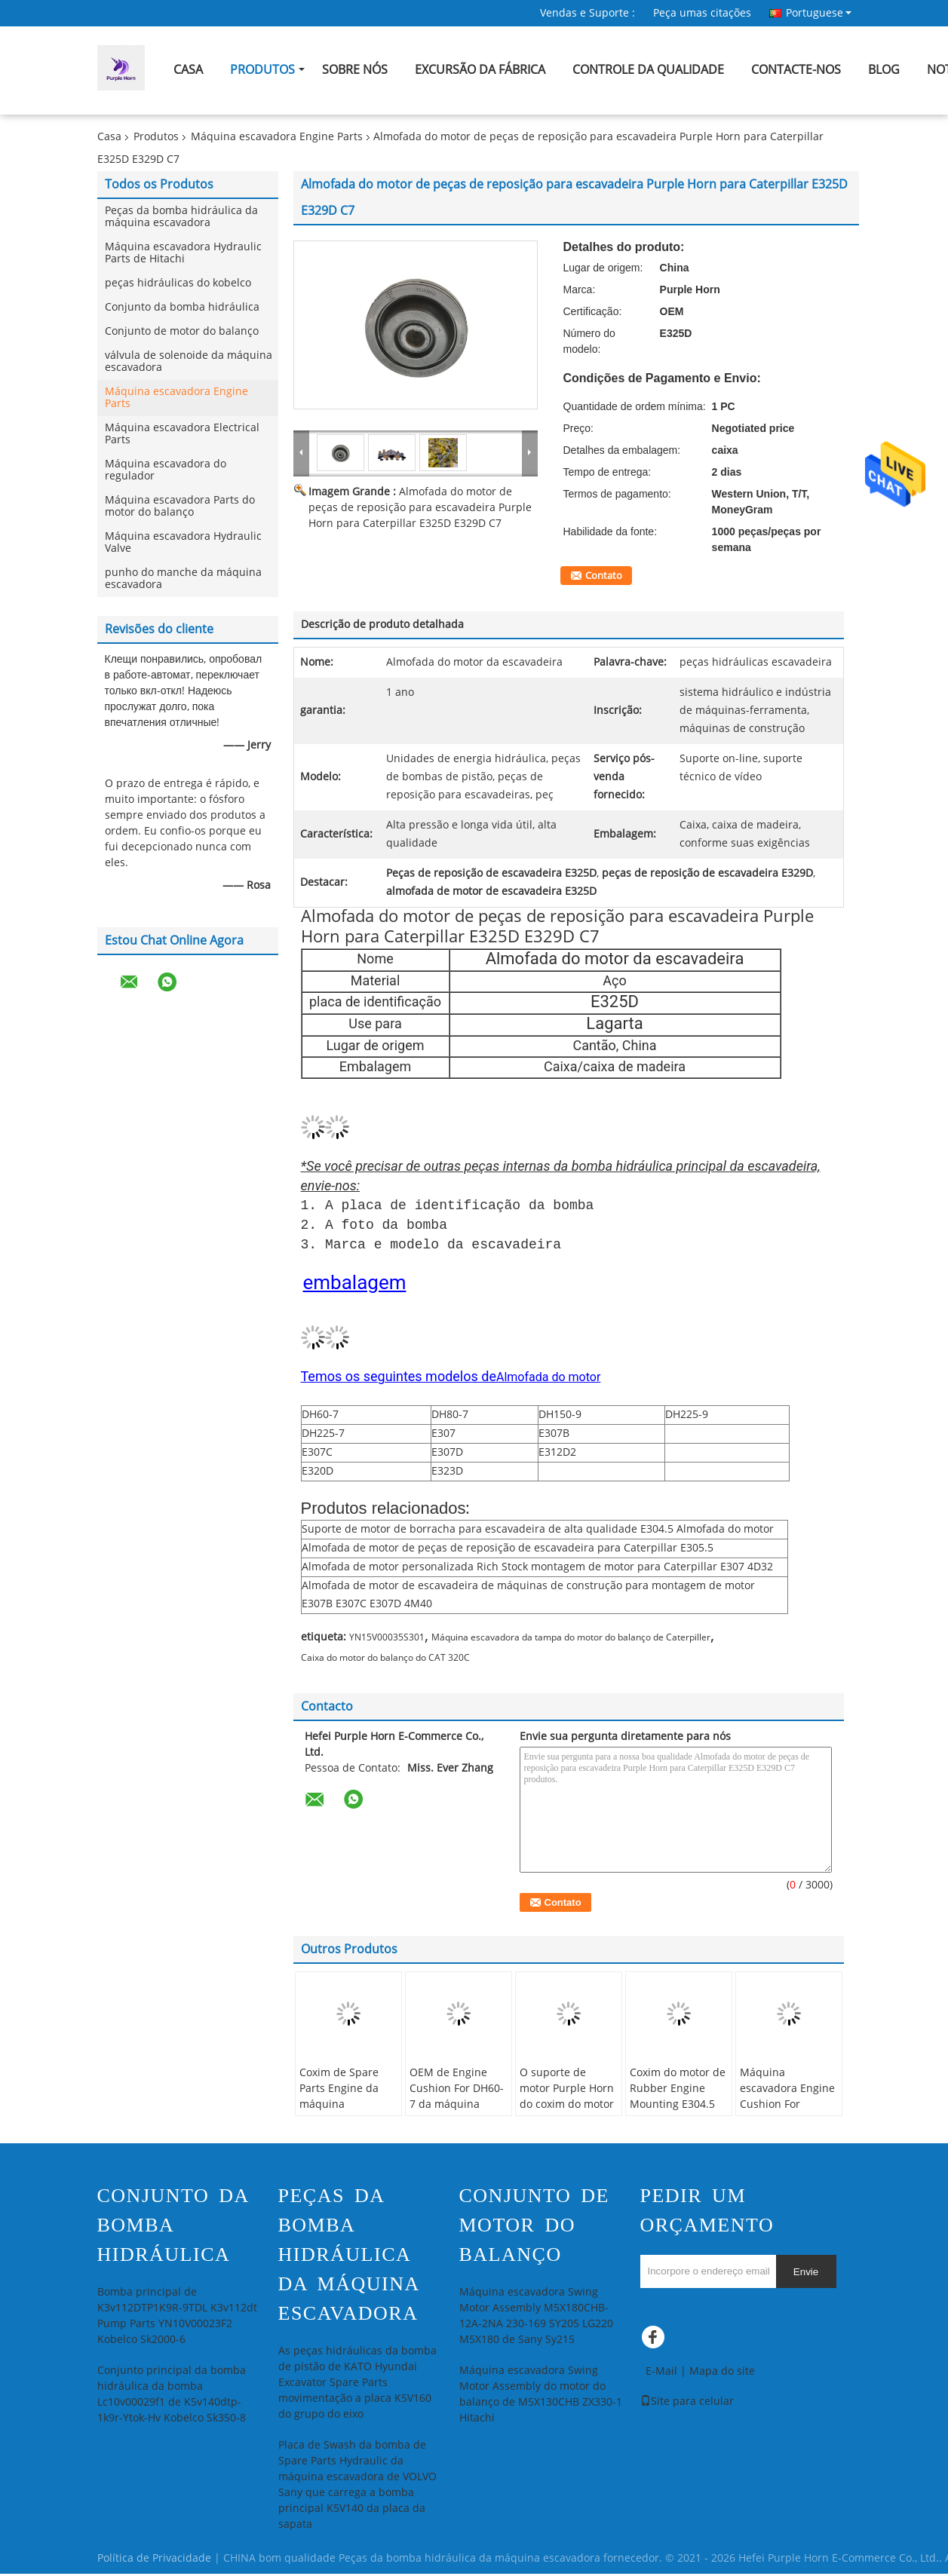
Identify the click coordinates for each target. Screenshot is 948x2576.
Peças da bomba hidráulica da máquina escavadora (181, 216)
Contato (603, 576)
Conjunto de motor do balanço (182, 331)
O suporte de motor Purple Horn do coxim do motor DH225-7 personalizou (567, 2107)
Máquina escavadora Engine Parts (277, 136)
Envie (805, 2274)
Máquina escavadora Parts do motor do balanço (180, 506)
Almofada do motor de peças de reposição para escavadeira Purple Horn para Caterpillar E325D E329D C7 (420, 507)
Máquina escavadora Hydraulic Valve (183, 542)
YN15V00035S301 (387, 1639)
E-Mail (661, 2373)
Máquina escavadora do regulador (165, 470)
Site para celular (687, 2403)
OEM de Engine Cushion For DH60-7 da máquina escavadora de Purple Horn (457, 2107)
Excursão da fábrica (480, 70)
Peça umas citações (702, 13)
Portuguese (818, 13)
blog (884, 70)
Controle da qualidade (648, 70)
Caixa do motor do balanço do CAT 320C (385, 1660)
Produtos (262, 70)
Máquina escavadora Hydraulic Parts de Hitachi (183, 252)
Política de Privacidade (154, 2560)
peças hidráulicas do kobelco (178, 283)
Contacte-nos (796, 70)
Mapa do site (722, 2373)
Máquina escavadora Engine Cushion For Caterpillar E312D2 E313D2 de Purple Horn (787, 2115)
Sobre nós (355, 70)
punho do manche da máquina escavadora (183, 578)
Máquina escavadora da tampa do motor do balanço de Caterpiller (570, 1639)
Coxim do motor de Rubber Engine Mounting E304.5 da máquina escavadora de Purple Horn (678, 2115)
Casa (188, 70)
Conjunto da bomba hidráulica (182, 307)
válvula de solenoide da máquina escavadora (188, 361)
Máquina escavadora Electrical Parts (182, 433)
